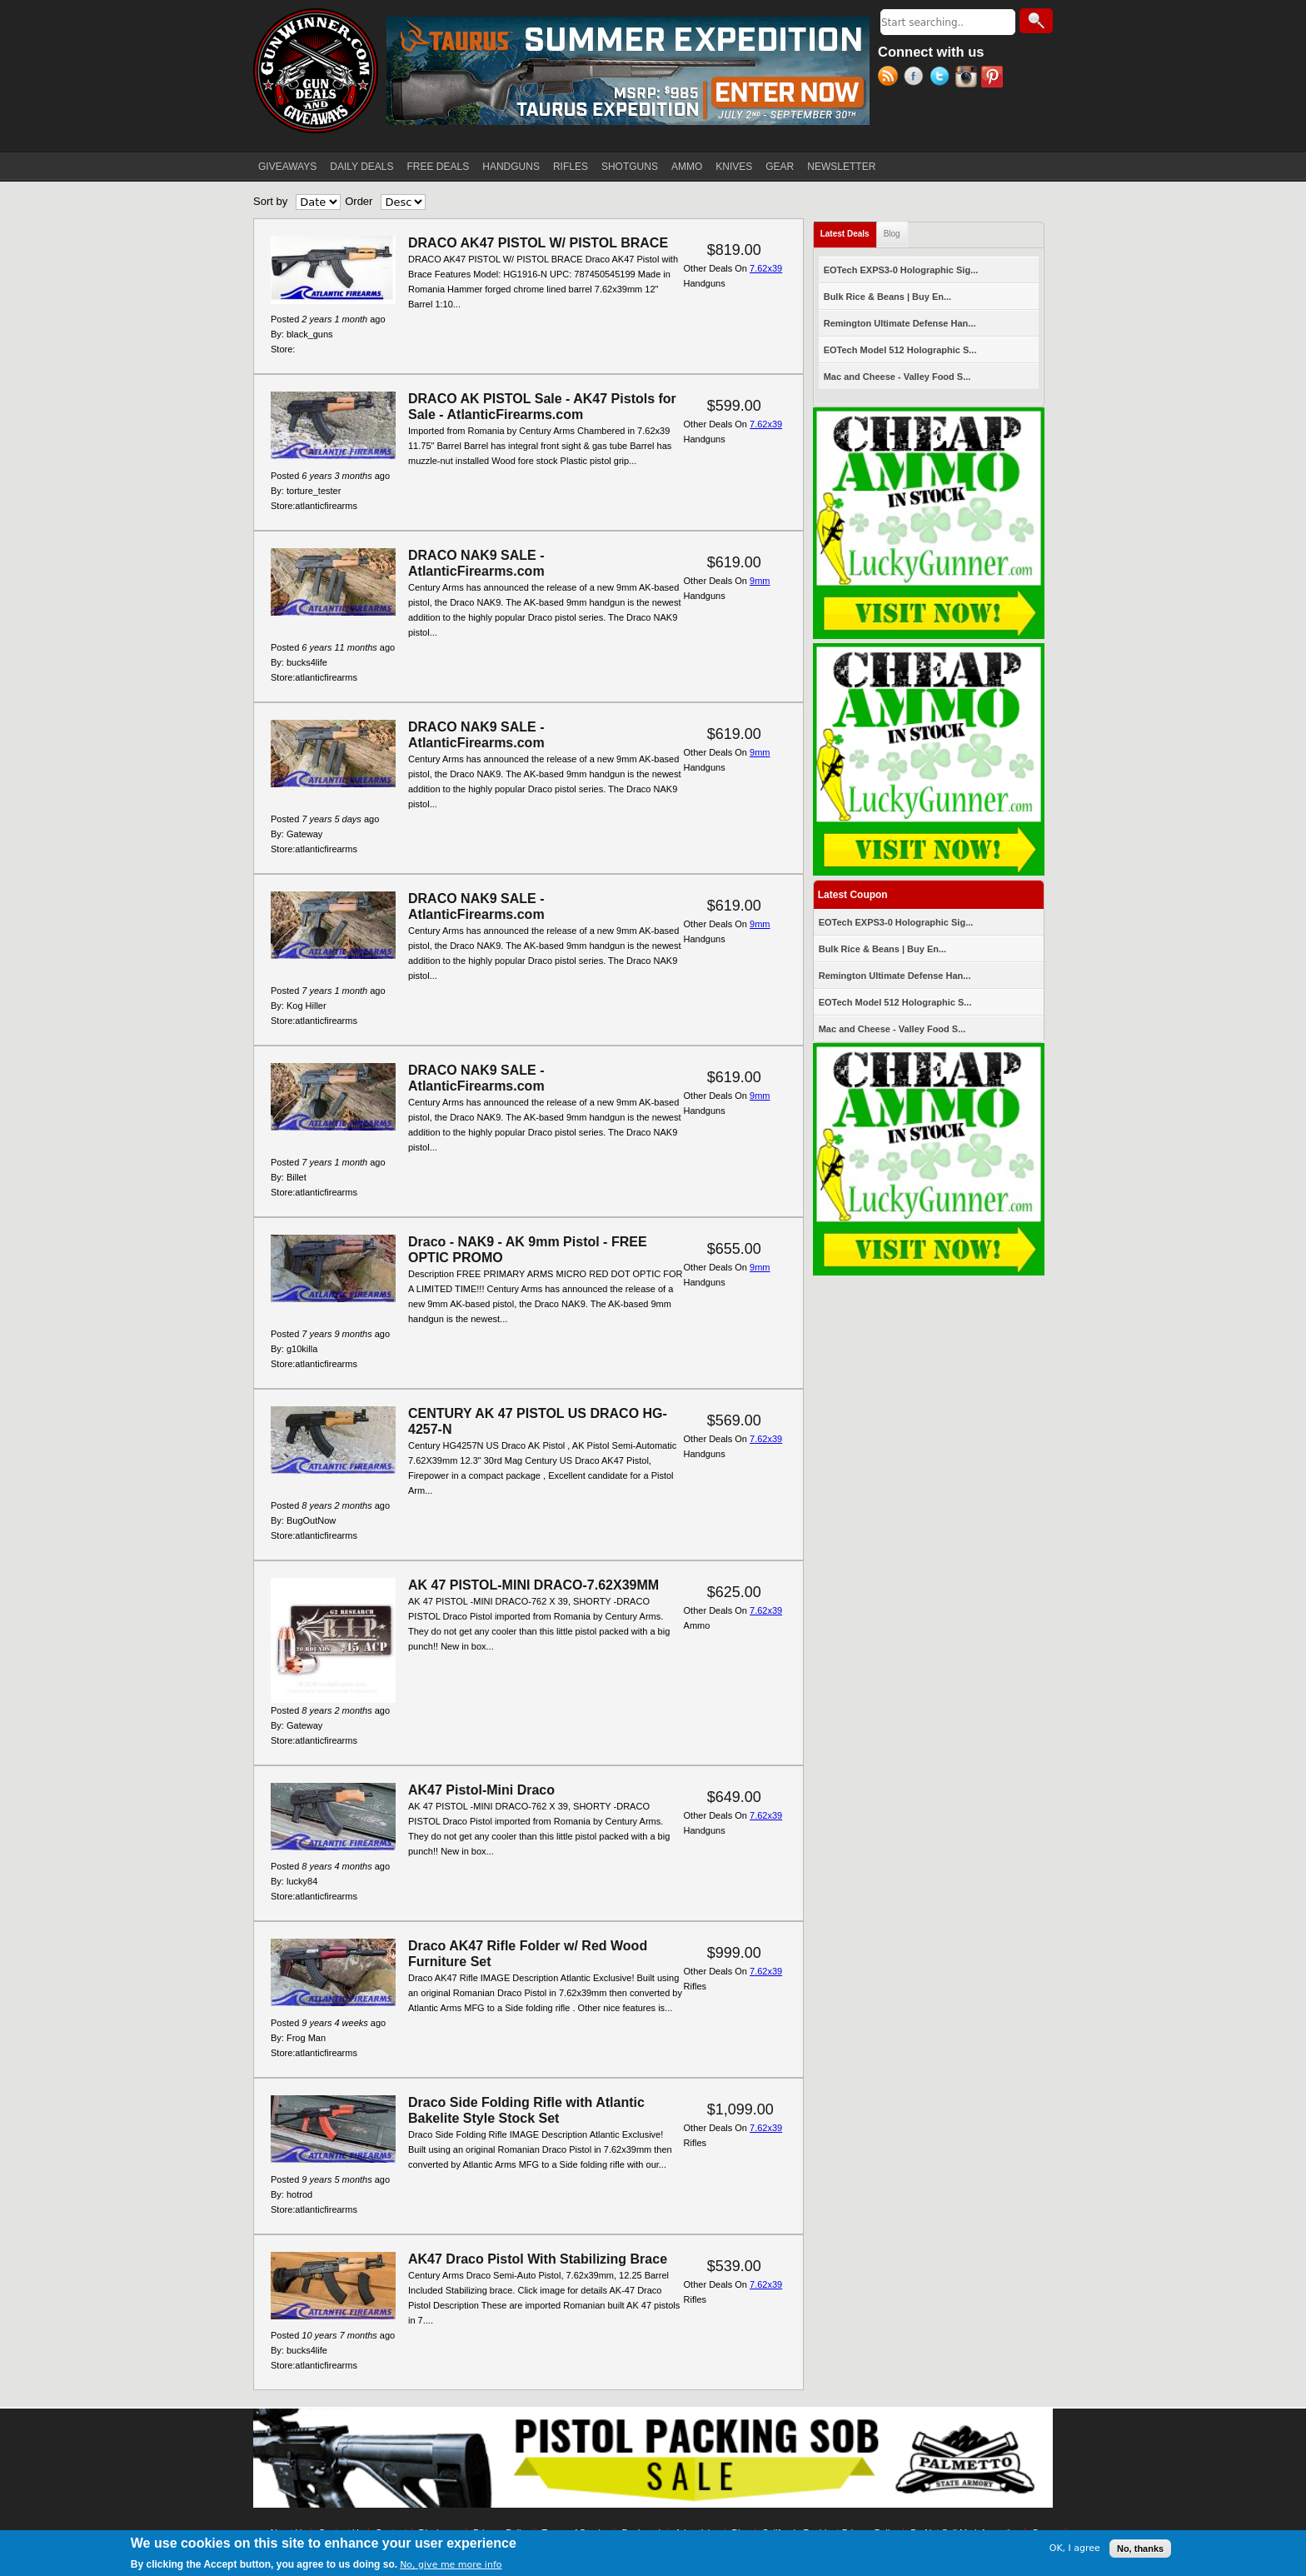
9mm (760, 581)
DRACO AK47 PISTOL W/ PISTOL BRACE (538, 243)
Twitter (942, 78)
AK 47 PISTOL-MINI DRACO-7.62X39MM (533, 1585)
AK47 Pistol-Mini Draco (481, 1790)
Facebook (917, 78)
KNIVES (733, 166)
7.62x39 (766, 268)
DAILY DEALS (361, 166)
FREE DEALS (438, 166)
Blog (892, 233)
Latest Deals (848, 230)
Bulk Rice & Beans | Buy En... (887, 297)
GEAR (779, 166)
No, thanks (1140, 2549)
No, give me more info (450, 2564)
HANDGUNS (511, 166)
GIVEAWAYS (287, 166)
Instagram (968, 78)
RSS (891, 78)
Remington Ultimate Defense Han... (900, 323)
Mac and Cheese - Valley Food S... (897, 377)
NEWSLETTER (841, 166)
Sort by (270, 201)
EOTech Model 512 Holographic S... (900, 350)
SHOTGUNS (629, 166)
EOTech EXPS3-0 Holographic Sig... (901, 270)
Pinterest (994, 78)
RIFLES (570, 166)
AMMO (686, 166)
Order (358, 201)
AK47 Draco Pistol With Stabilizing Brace (537, 2259)
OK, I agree (1074, 2548)
